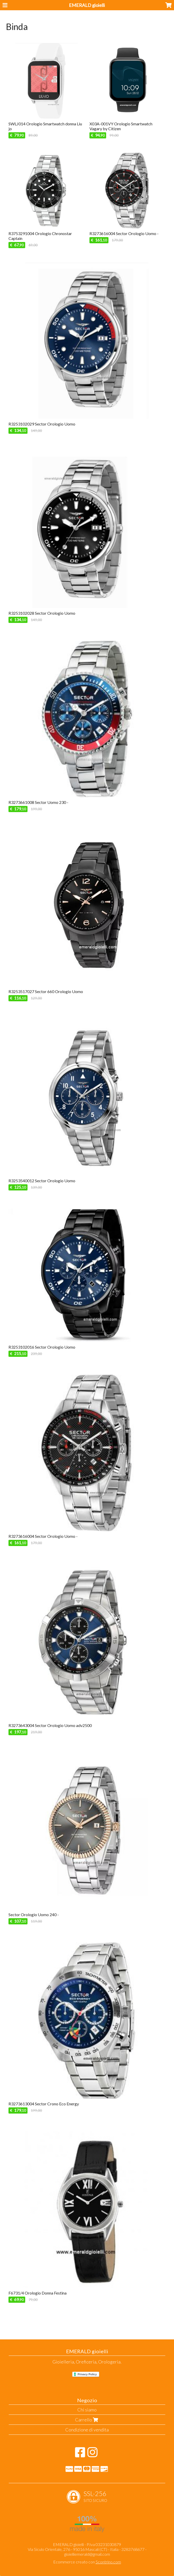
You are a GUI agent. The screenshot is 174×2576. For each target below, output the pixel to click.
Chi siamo (87, 2409)
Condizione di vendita (87, 2429)
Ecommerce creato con (87, 2561)
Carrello (87, 2419)
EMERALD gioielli (87, 5)
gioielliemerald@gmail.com (87, 2554)
